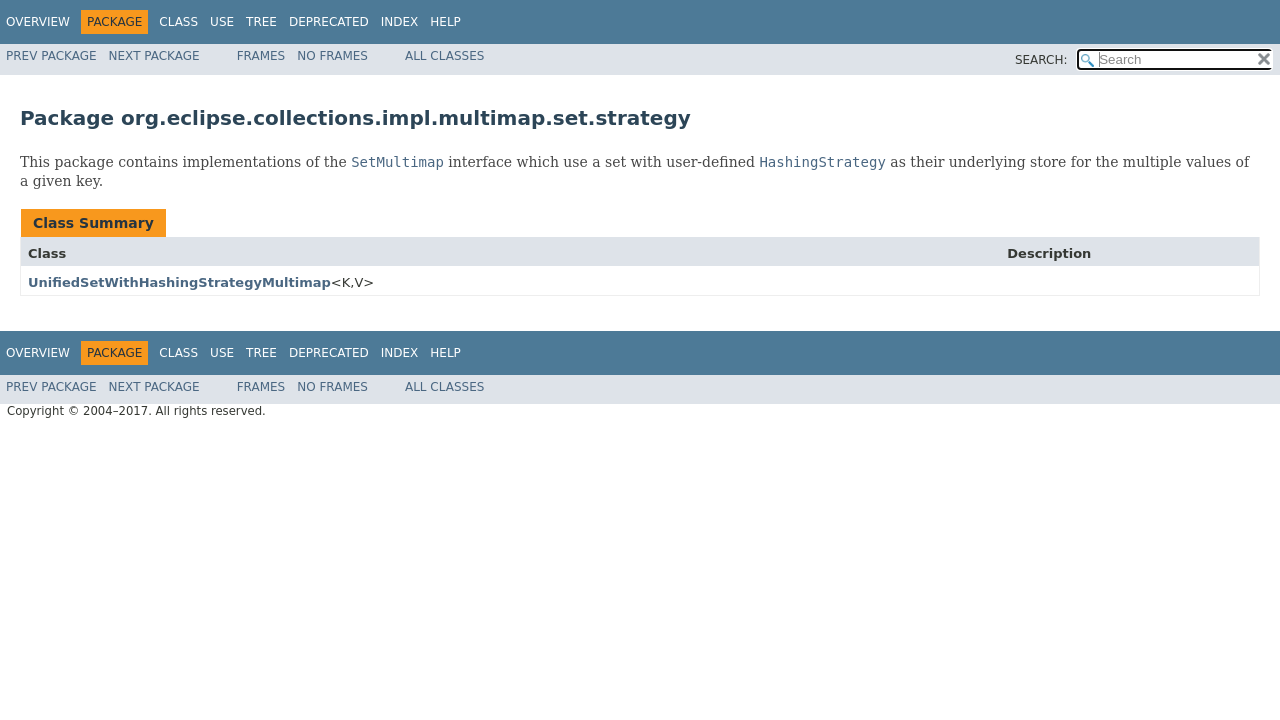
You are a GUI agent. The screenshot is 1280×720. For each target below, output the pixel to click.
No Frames (332, 56)
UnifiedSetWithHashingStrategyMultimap (179, 282)
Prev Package (51, 56)
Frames (261, 56)
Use (222, 22)
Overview (38, 22)
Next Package (154, 56)
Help (445, 22)
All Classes (444, 56)
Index (400, 22)
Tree (261, 22)
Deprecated (329, 22)
